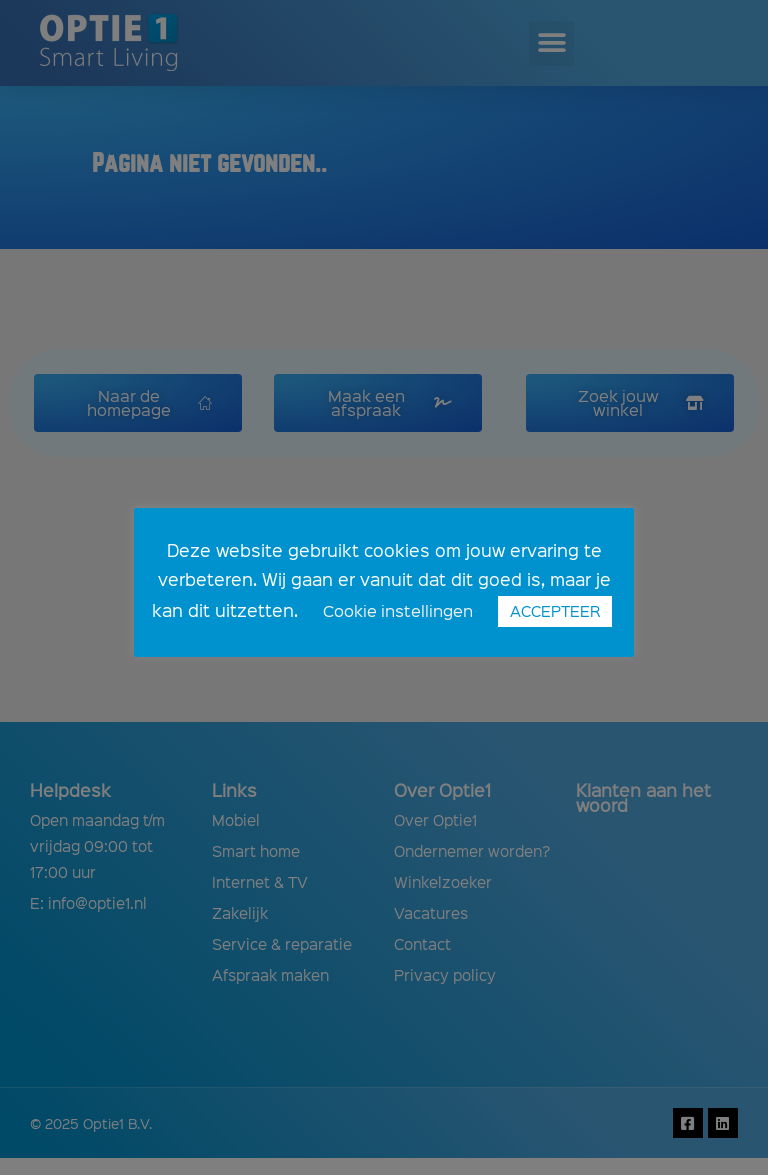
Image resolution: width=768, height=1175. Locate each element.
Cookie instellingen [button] (398, 610)
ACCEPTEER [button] (555, 611)
